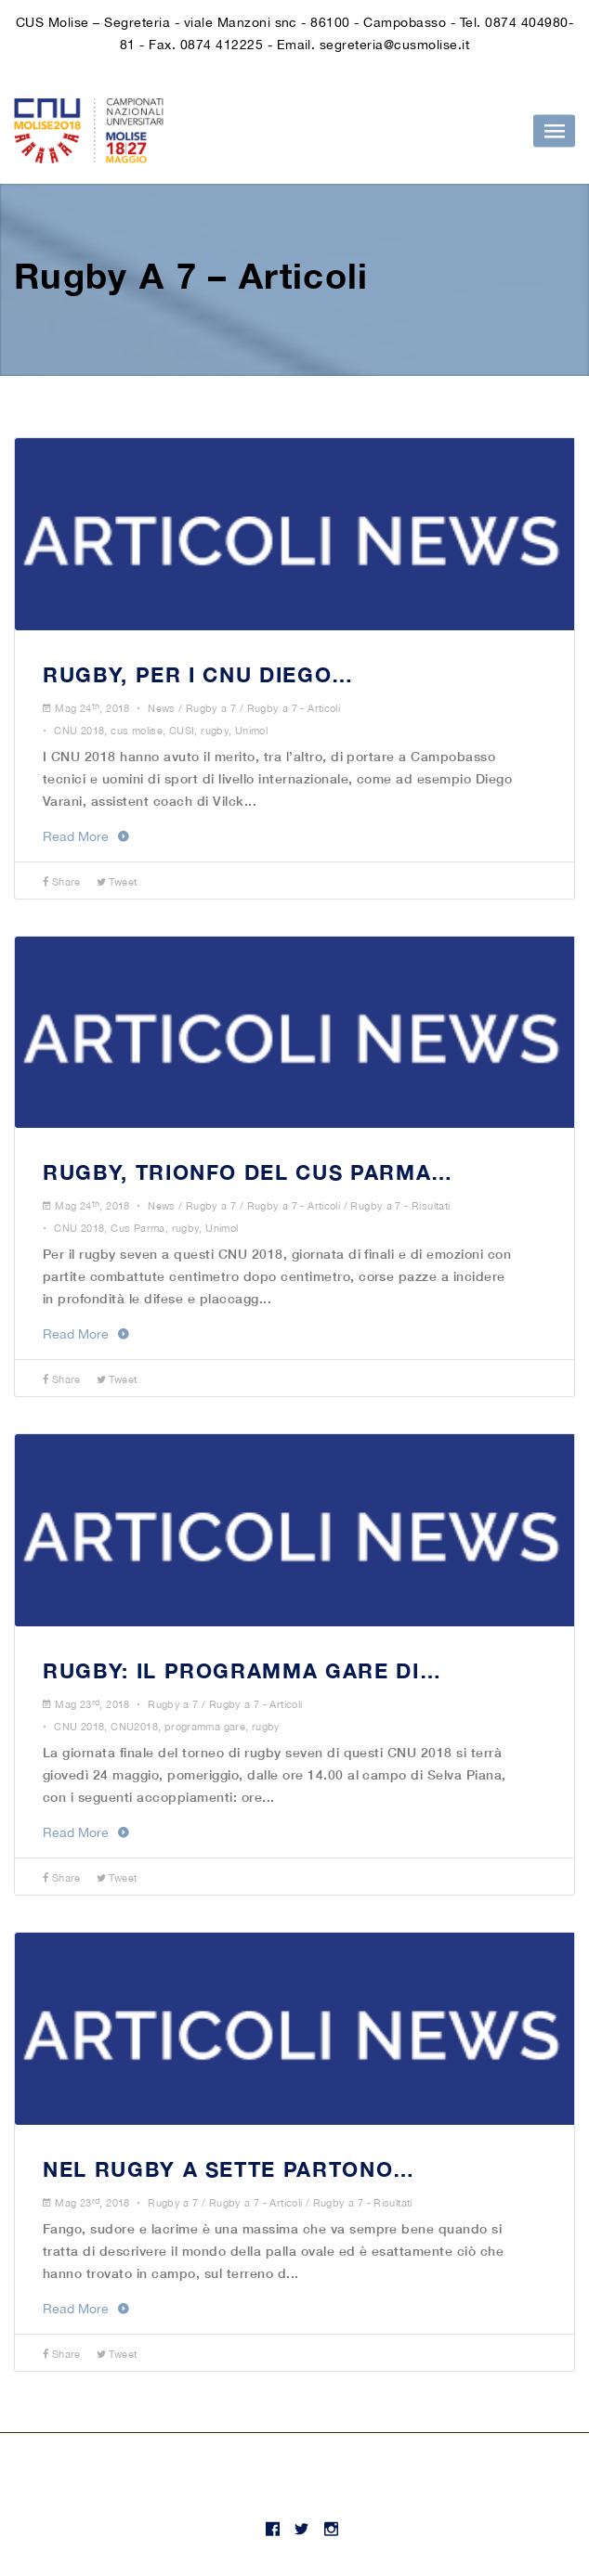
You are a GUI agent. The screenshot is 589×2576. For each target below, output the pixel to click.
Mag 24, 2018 (92, 708)
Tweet (117, 881)
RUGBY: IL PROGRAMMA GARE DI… (242, 1671)
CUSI (182, 730)
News (162, 708)
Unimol (251, 730)
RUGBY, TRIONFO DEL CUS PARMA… (248, 1172)
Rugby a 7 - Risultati (400, 1205)
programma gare (204, 1726)
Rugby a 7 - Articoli (294, 708)
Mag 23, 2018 (92, 1704)
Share (62, 881)
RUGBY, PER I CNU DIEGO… (198, 675)
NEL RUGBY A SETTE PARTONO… (229, 2169)
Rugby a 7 (211, 708)
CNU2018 (134, 1726)
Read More (86, 836)
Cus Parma (137, 1228)
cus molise (137, 730)
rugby (215, 730)
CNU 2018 (79, 730)
